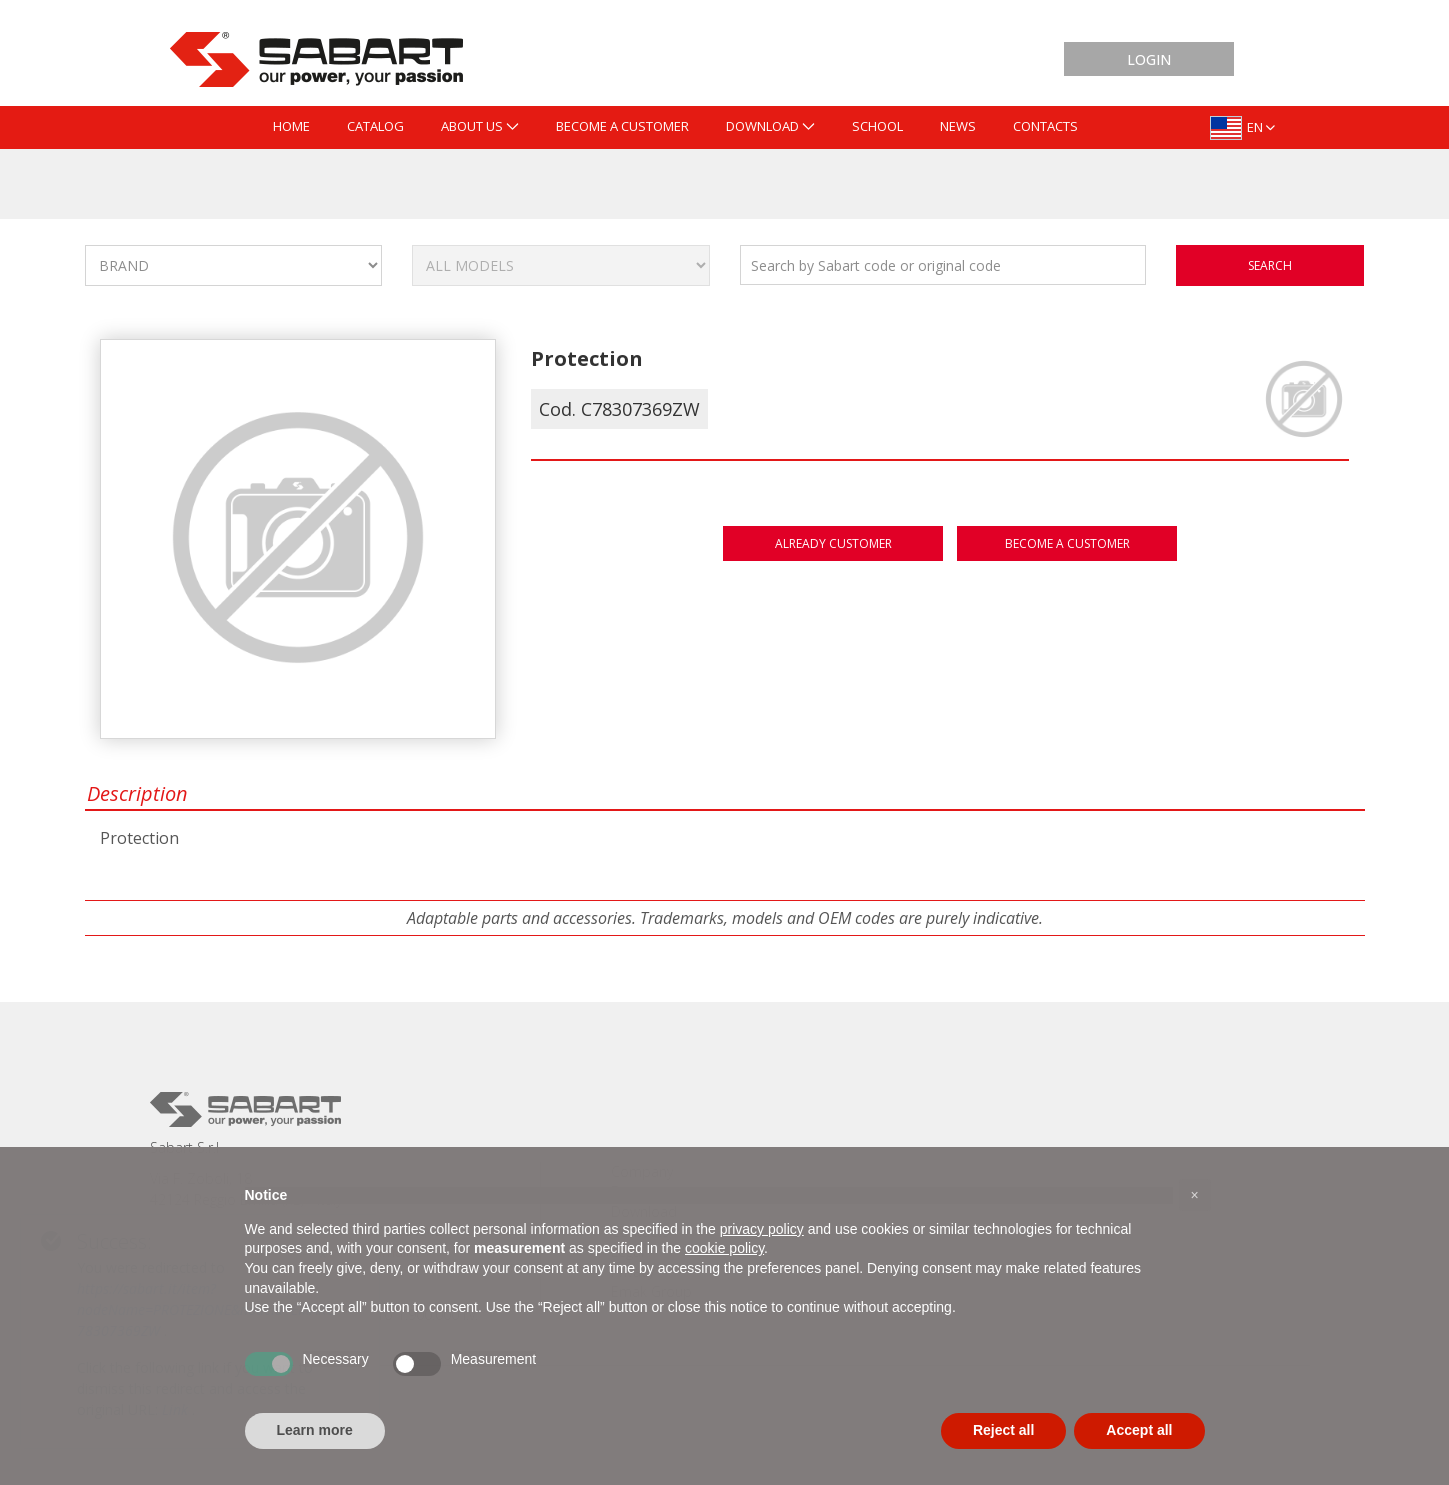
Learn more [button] (315, 1430)
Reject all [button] (1003, 1430)
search (1270, 265)
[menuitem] (291, 127)
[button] (1195, 1195)
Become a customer (1067, 543)
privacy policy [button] (762, 1229)
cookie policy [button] (724, 1248)
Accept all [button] (1139, 1430)
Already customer (833, 543)
